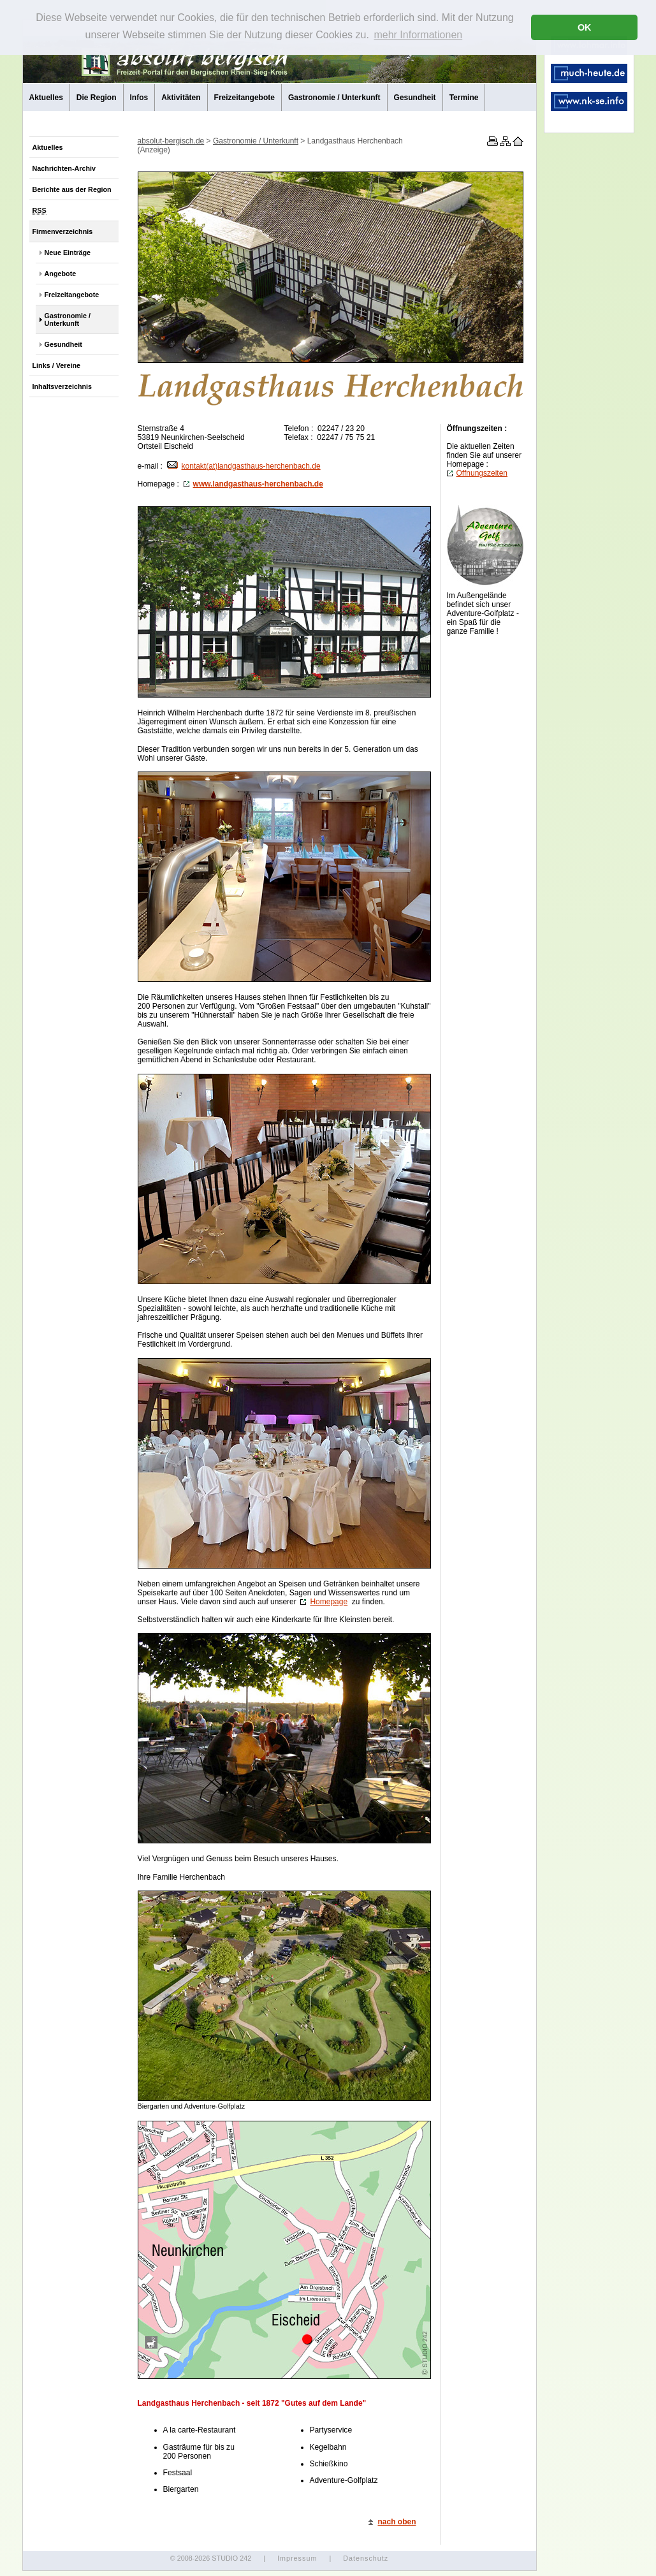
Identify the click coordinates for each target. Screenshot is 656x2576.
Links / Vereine (57, 365)
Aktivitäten (180, 97)
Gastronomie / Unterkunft (334, 97)
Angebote (61, 273)
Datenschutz (365, 2558)
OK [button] (585, 27)
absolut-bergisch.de (171, 140)
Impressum (297, 2558)
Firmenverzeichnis (63, 231)
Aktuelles (46, 97)
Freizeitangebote (244, 97)
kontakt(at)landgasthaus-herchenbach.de (244, 466)
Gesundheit (415, 97)
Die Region (97, 97)
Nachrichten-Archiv (64, 168)
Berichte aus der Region (72, 189)
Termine (464, 97)
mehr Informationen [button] (418, 34)
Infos (139, 97)
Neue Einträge (68, 252)
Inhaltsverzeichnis (62, 386)
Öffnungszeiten (477, 473)
